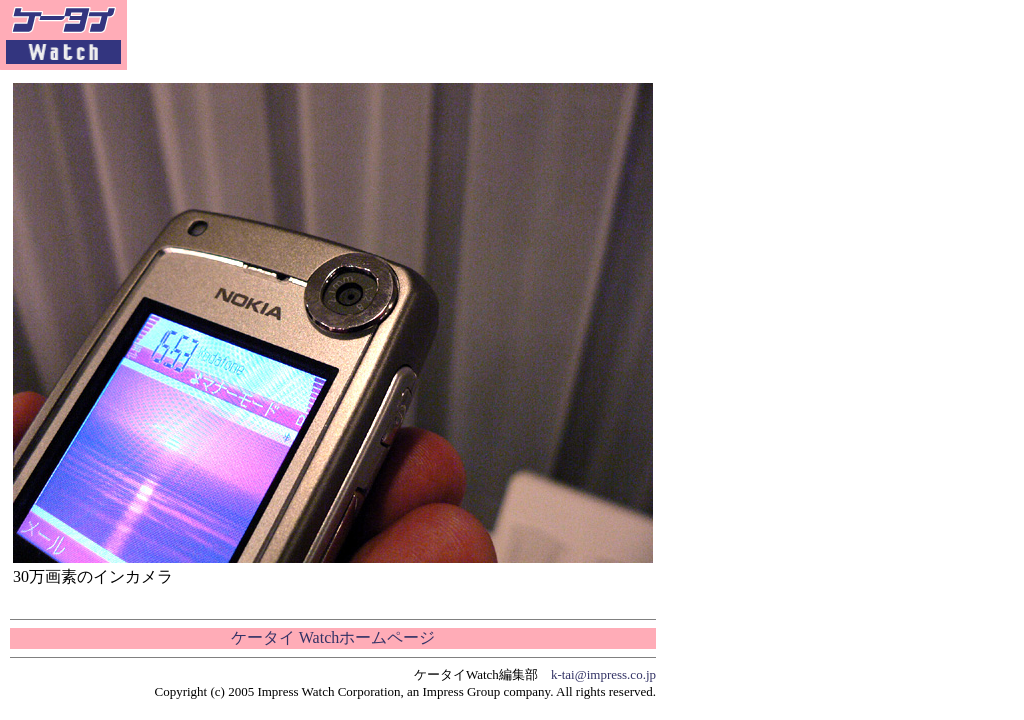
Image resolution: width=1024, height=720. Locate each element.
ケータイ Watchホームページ (333, 637)
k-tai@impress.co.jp (603, 674)
